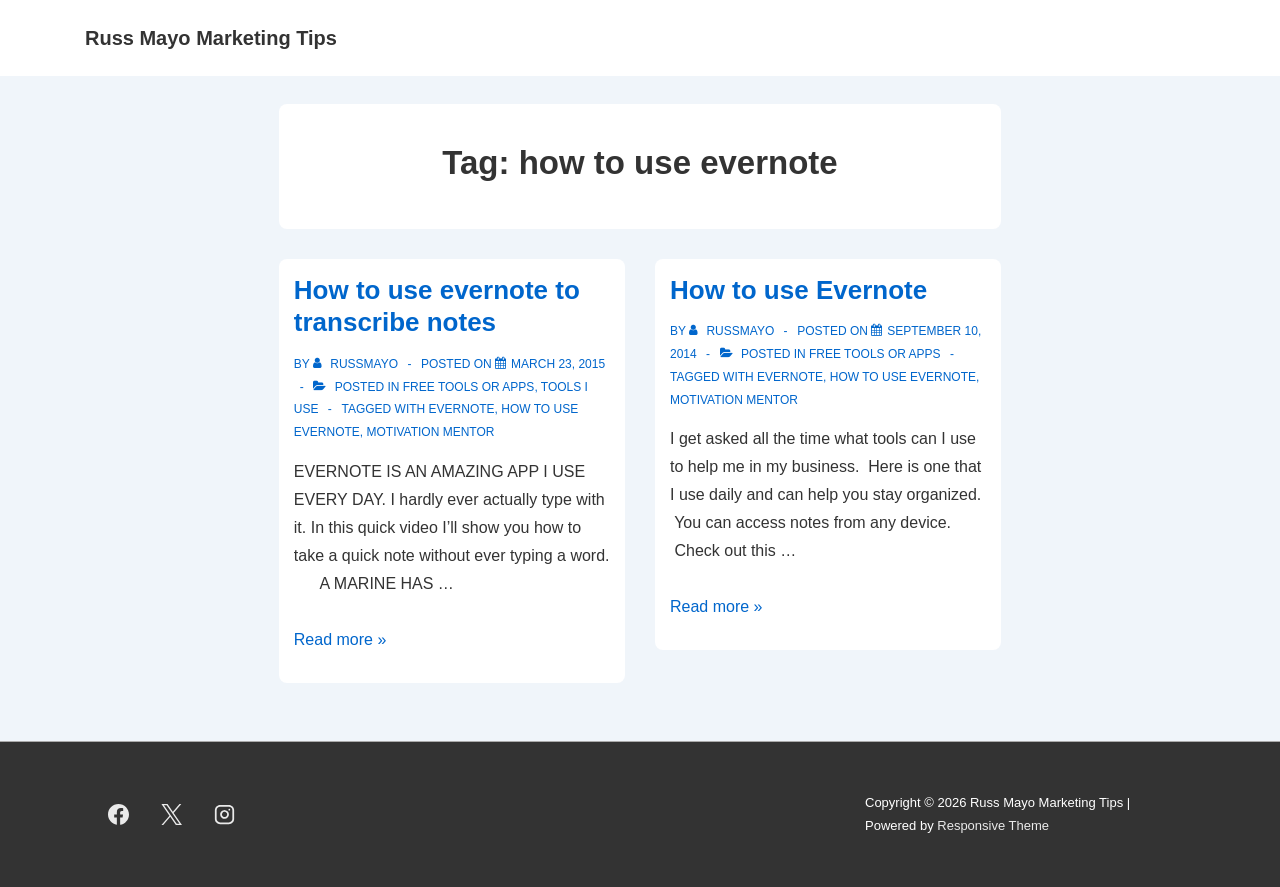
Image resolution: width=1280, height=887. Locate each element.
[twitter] (172, 815)
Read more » (340, 639)
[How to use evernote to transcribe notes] (558, 364)
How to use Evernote (798, 290)
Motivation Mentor (430, 432)
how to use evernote (903, 377)
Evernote (462, 409)
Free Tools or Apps (469, 387)
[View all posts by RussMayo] (357, 364)
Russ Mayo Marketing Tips (211, 38)
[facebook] (119, 815)
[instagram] (225, 815)
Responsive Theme (993, 825)
